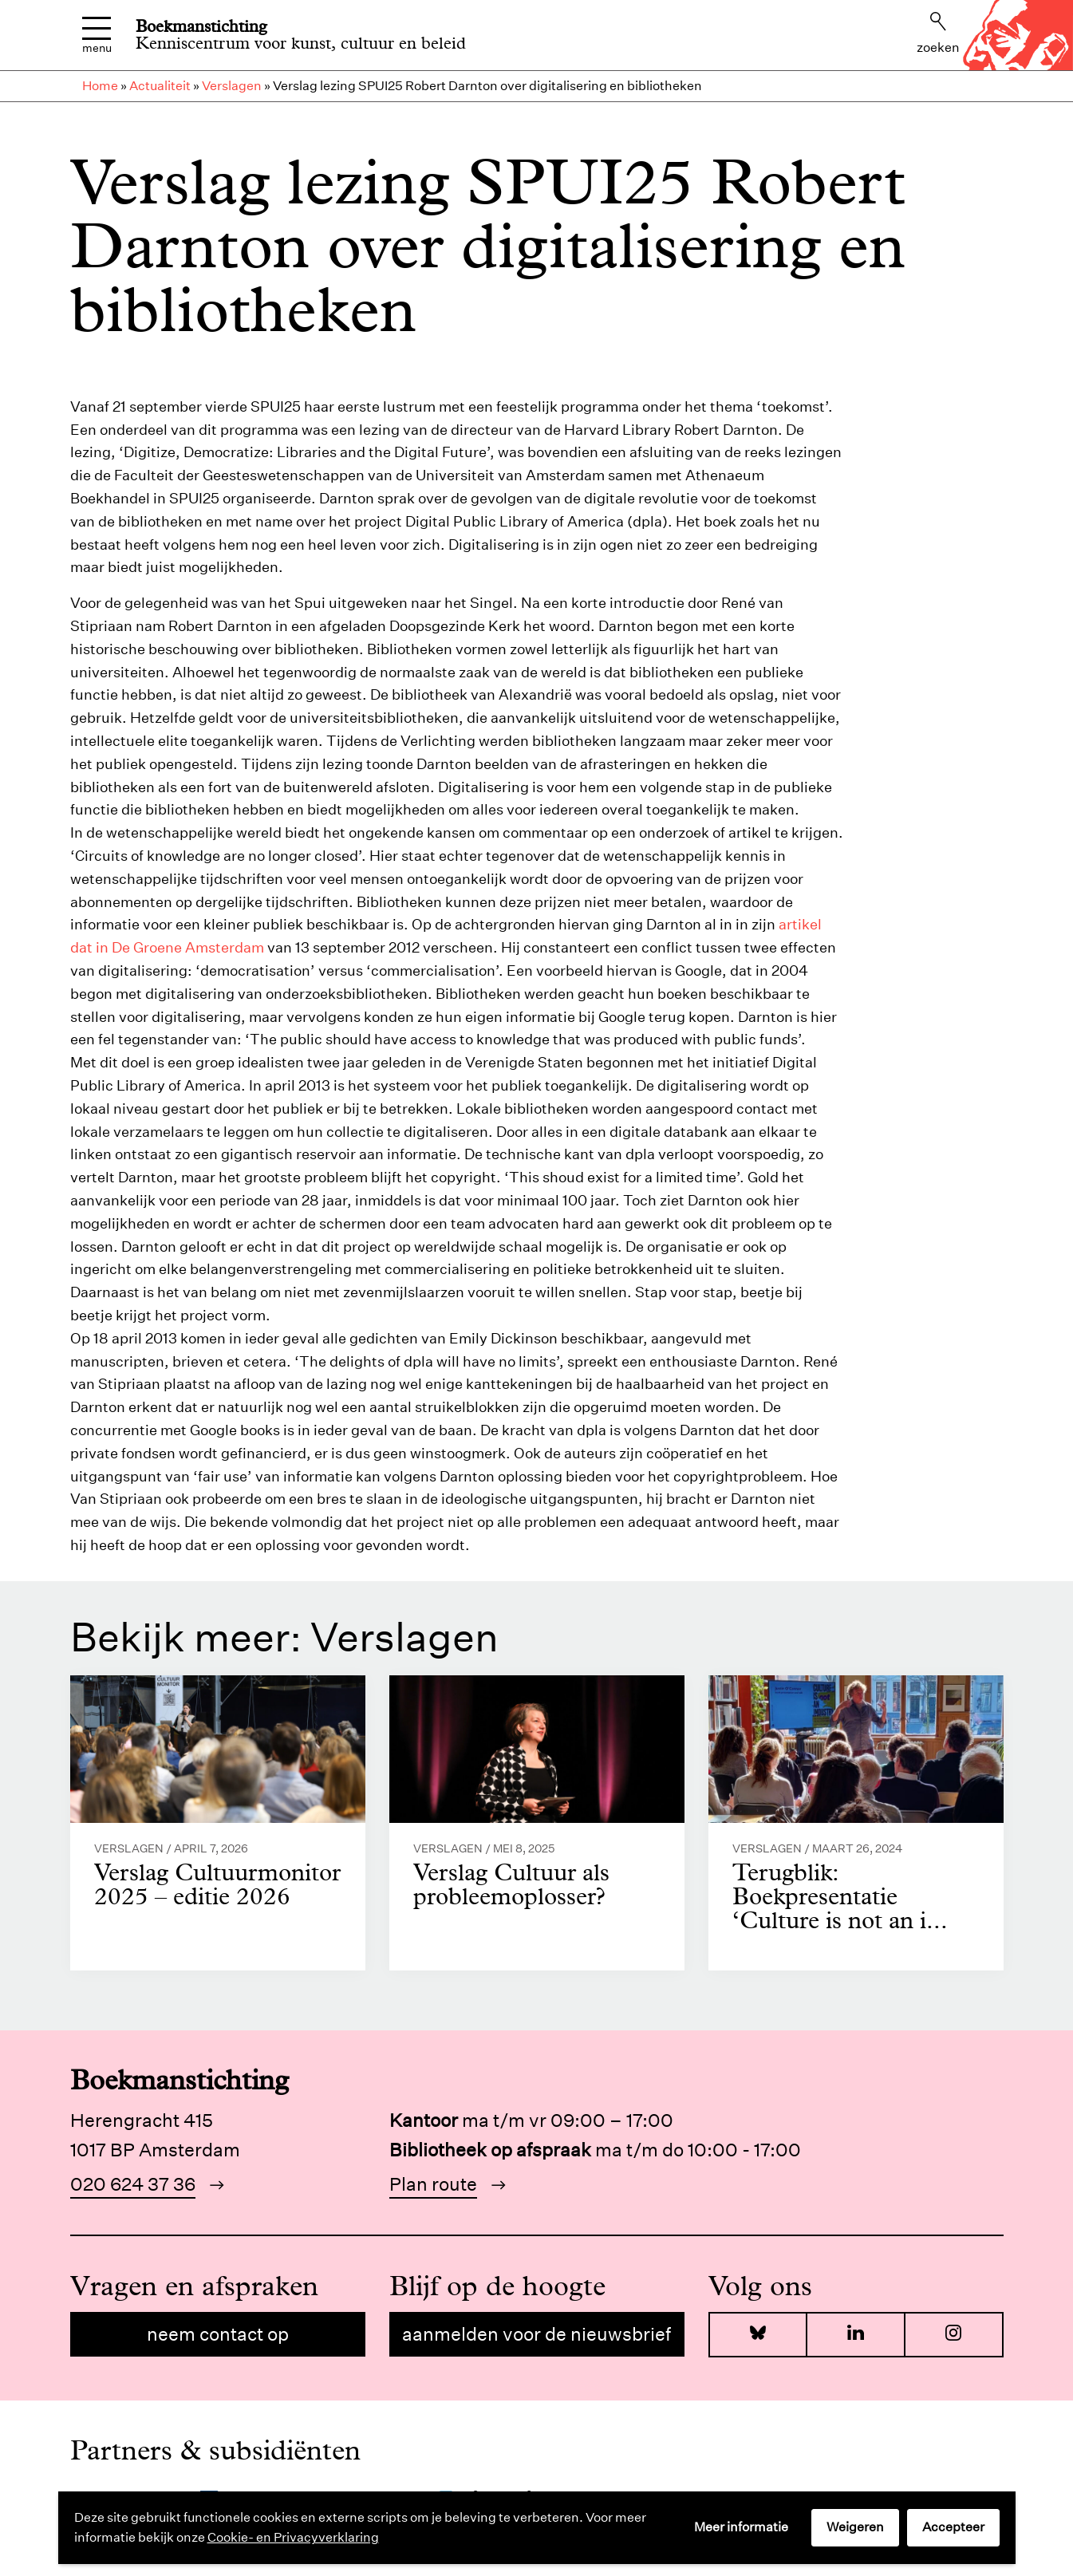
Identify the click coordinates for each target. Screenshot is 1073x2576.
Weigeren (855, 2527)
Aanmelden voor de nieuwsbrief (536, 2334)
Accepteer (953, 2527)
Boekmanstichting (201, 26)
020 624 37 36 (132, 2184)
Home (100, 85)
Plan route (433, 2184)
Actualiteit (160, 85)
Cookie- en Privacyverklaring (293, 2537)
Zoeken (938, 33)
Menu (97, 35)
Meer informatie (741, 2527)
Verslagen (232, 85)
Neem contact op (218, 2334)
